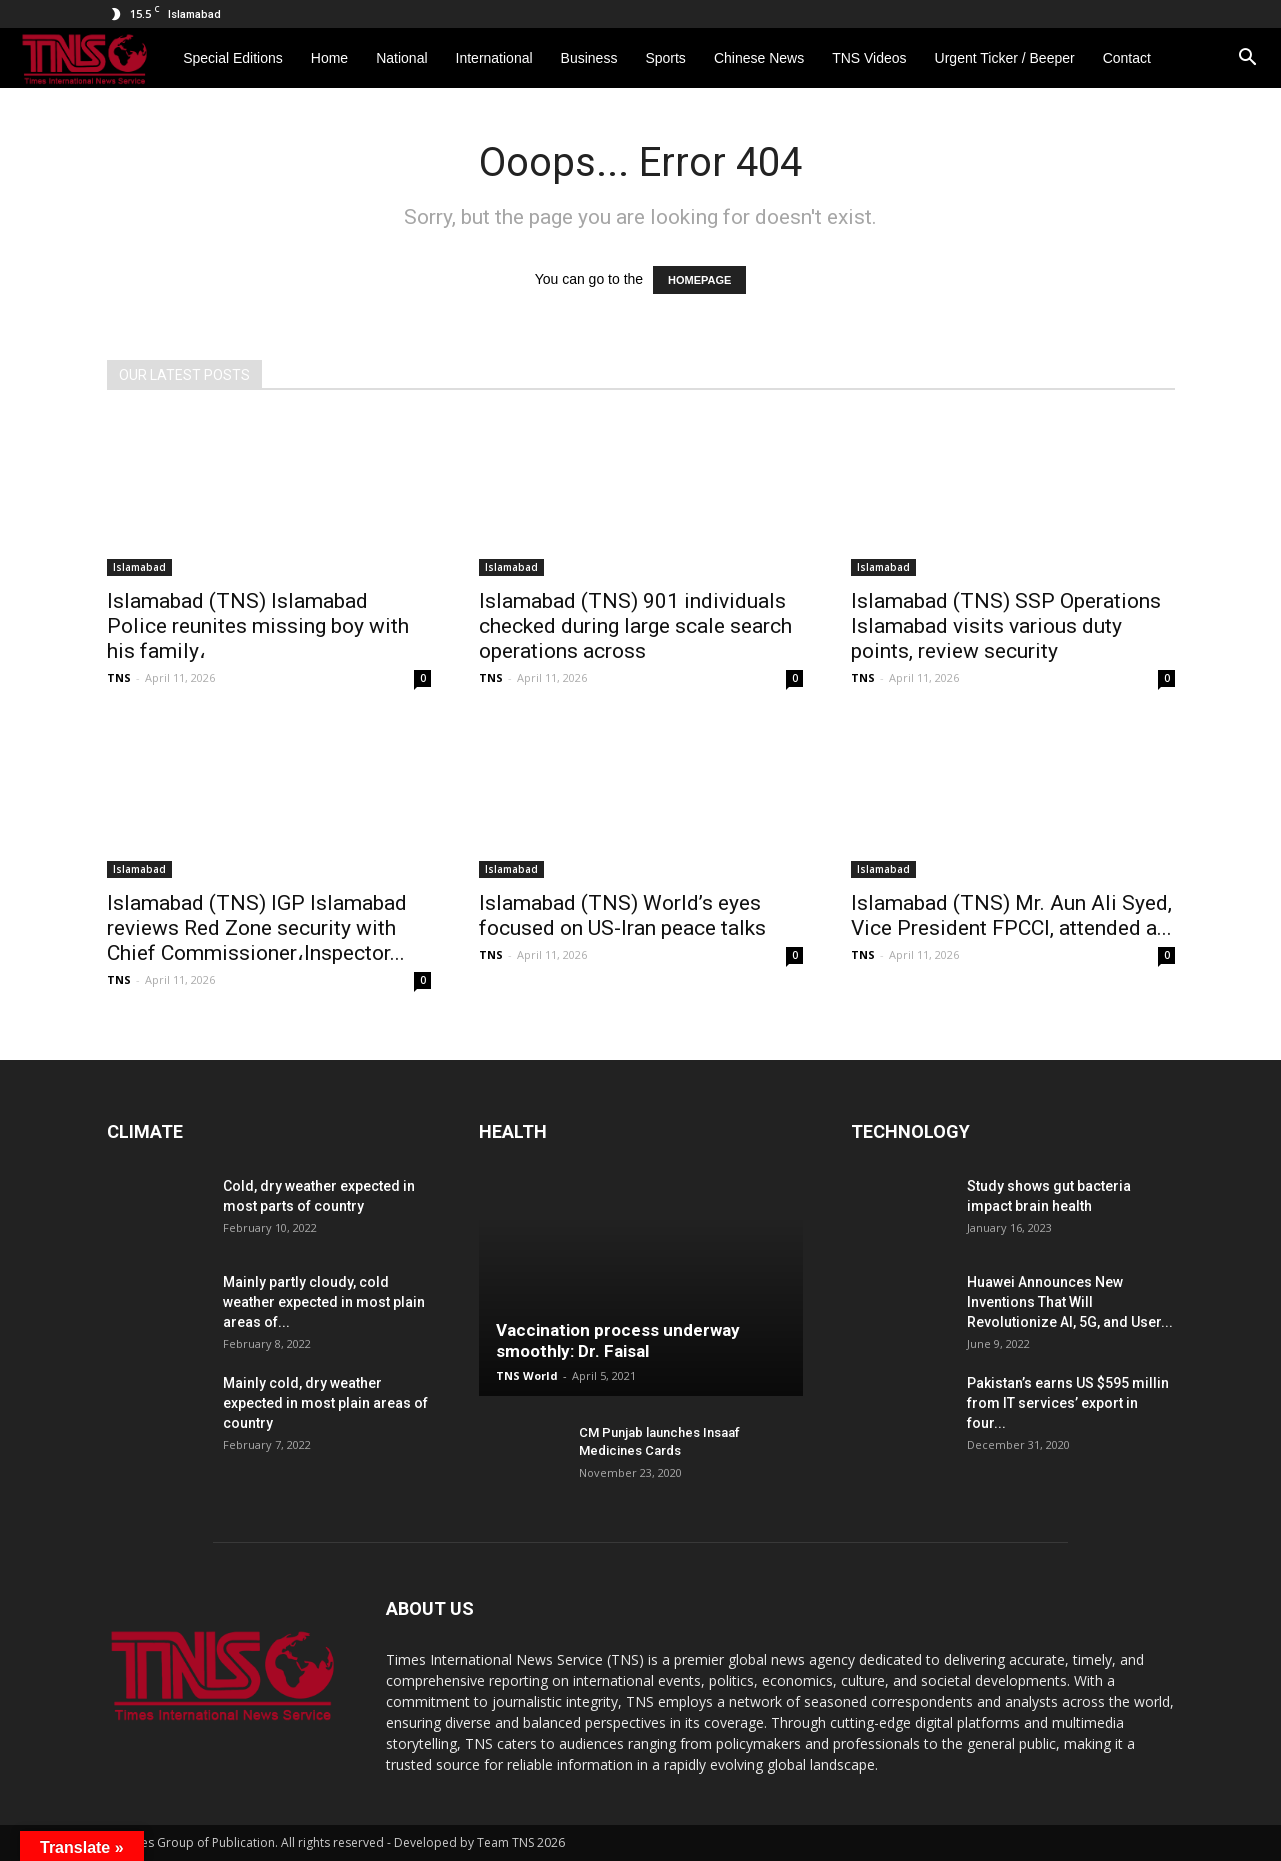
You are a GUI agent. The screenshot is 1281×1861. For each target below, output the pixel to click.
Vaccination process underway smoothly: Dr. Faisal (618, 1340)
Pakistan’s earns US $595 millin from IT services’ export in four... (1068, 1403)
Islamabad (139, 567)
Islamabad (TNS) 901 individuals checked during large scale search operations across (635, 626)
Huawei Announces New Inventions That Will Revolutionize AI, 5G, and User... (1070, 1302)
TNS (119, 677)
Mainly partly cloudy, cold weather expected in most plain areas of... (324, 1302)
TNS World (527, 1375)
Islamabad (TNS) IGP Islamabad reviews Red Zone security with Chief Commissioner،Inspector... (257, 928)
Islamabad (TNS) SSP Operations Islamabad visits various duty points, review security (1006, 626)
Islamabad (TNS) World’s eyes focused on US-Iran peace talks (622, 915)
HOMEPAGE (699, 280)
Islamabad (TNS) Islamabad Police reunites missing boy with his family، (258, 626)
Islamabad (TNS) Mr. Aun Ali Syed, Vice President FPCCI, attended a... (1011, 915)
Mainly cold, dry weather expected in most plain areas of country (325, 1403)
